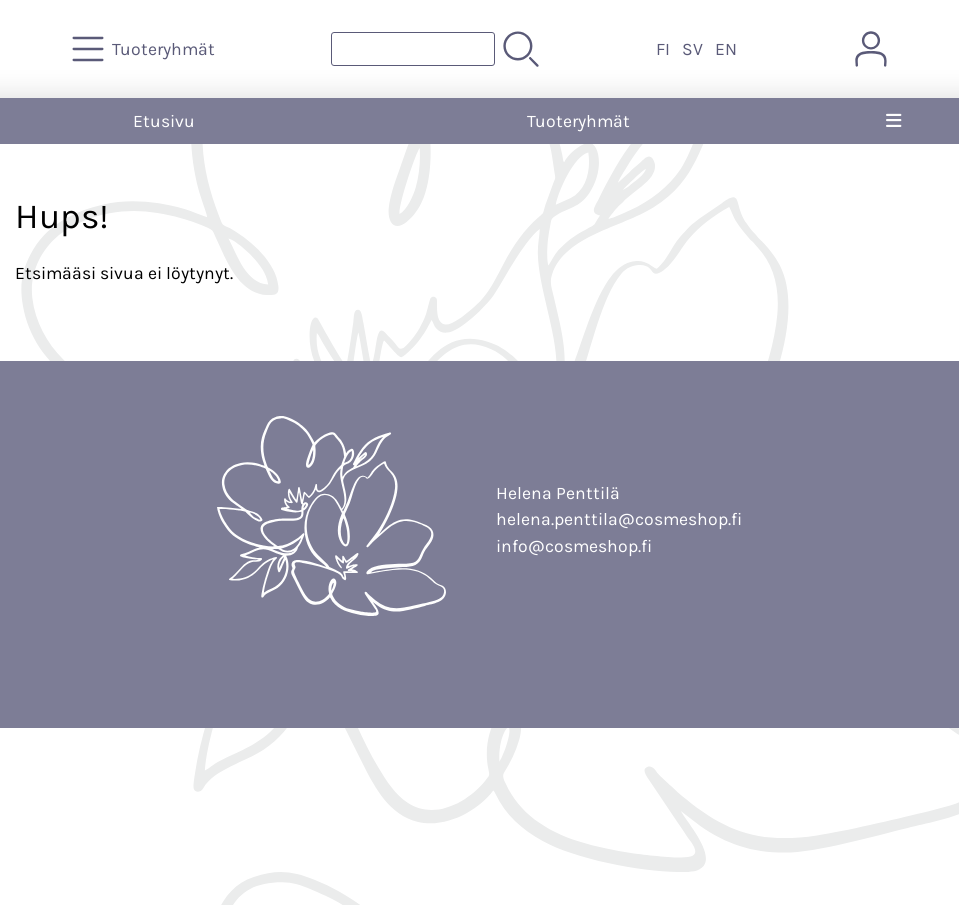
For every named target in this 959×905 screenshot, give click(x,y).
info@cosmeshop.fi (574, 546)
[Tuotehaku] (413, 49)
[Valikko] (894, 121)
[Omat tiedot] (871, 49)
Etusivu (164, 121)
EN (726, 49)
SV (692, 49)
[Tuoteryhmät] (145, 49)
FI (663, 49)
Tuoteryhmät (578, 121)
